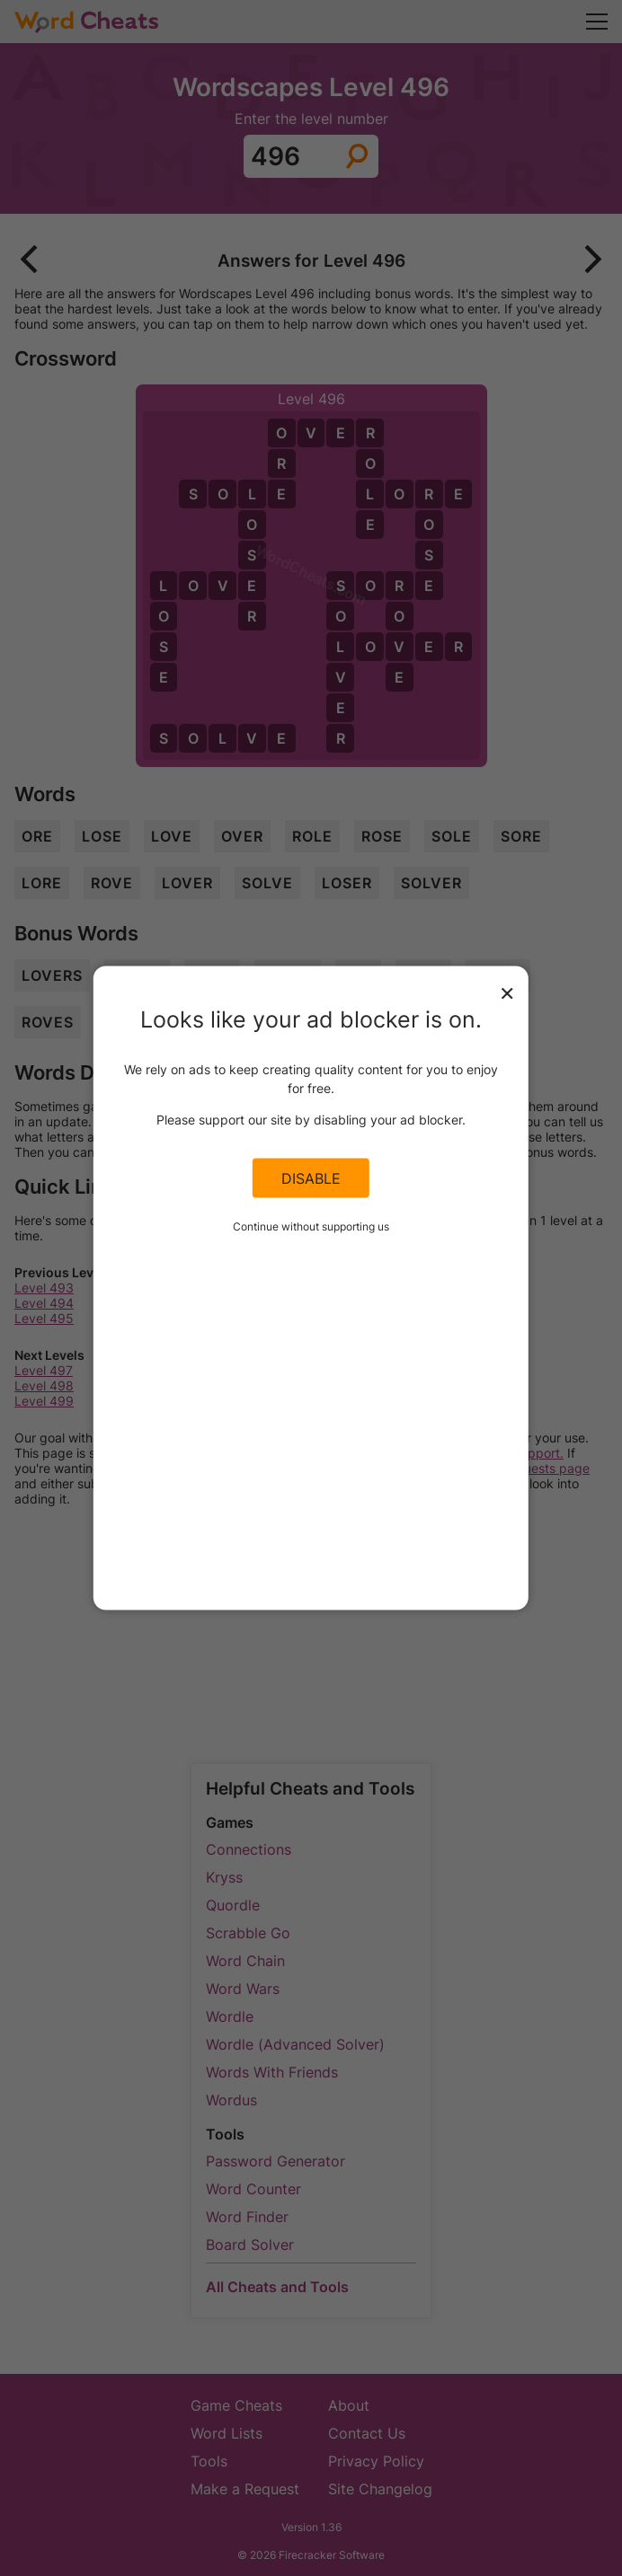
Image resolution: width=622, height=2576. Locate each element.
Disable (311, 1178)
